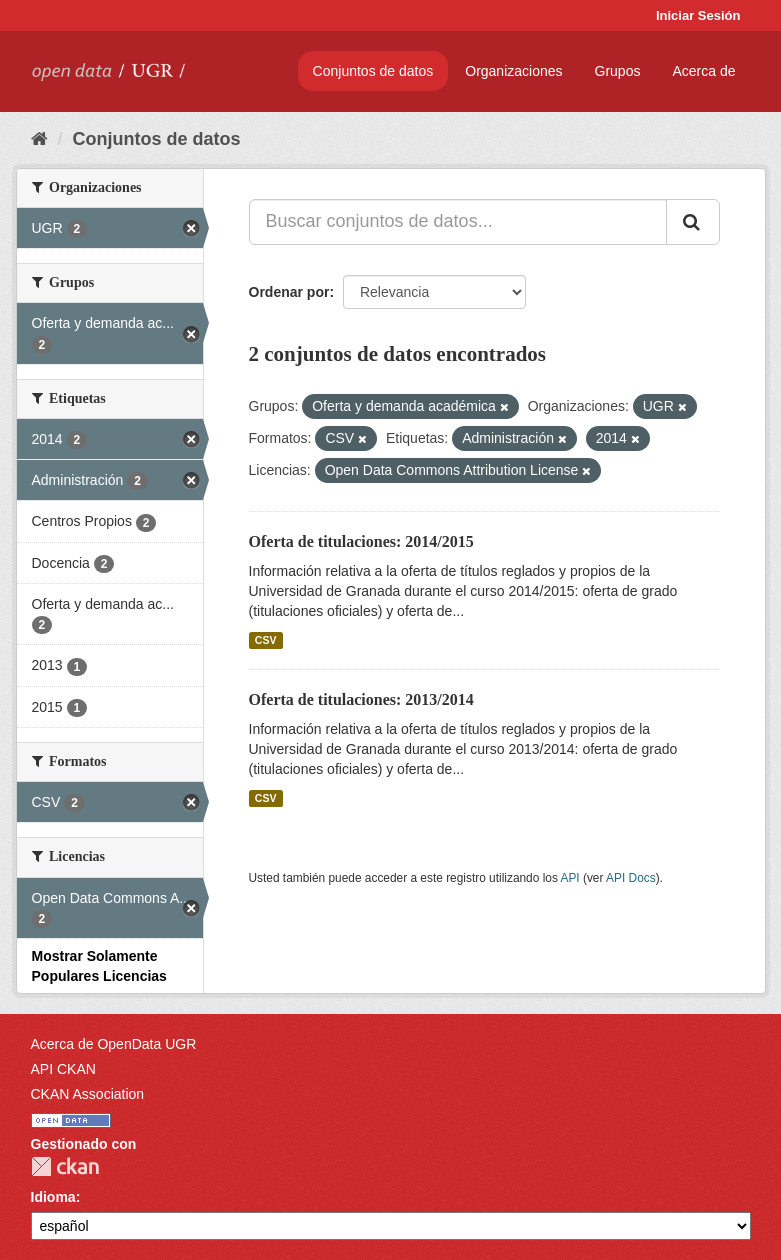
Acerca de (703, 71)
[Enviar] (693, 222)
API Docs (631, 878)
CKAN (65, 1166)
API (569, 878)
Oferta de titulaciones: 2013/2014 (361, 699)
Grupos (618, 71)
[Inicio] (39, 139)
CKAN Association (88, 1094)
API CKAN (63, 1069)
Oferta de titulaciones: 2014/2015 (361, 541)
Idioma (53, 1197)
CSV (266, 640)
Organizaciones (513, 71)
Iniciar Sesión (698, 15)
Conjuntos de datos (373, 71)
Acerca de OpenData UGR (114, 1044)
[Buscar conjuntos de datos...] (458, 222)
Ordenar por (289, 292)
